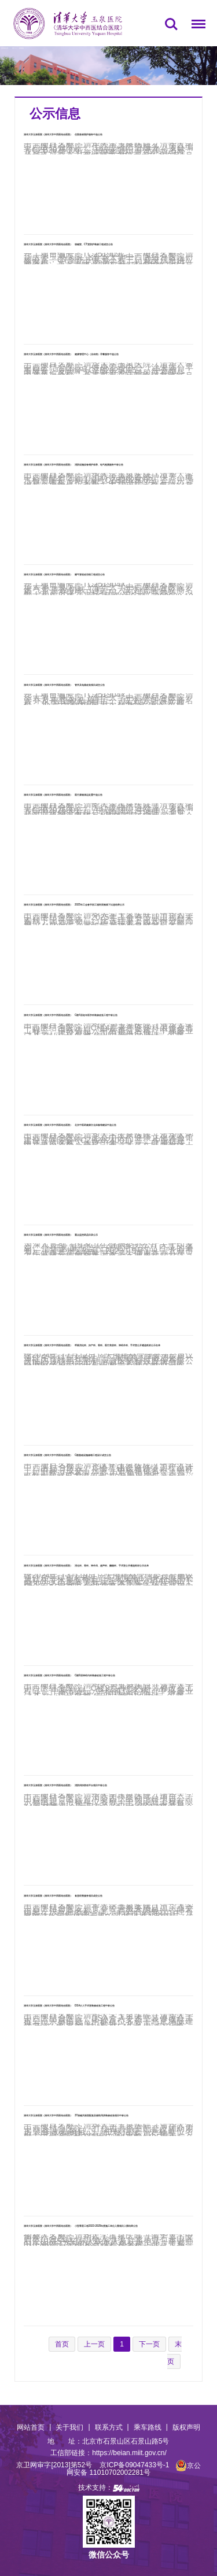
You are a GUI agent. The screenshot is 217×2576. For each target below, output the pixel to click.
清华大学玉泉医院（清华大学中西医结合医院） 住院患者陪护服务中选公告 (63, 134)
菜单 (195, 26)
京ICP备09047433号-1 (134, 2466)
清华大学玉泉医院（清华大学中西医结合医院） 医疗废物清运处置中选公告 (63, 794)
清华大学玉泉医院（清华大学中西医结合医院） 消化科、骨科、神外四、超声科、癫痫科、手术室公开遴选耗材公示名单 (86, 1565)
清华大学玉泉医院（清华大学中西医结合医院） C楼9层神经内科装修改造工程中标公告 (69, 1675)
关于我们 (69, 2427)
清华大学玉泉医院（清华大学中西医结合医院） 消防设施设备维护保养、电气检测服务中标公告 (73, 464)
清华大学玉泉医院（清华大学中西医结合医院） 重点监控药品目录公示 (61, 1234)
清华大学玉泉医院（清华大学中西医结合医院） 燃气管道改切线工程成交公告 (64, 574)
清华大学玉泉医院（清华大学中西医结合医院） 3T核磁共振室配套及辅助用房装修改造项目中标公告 (76, 2115)
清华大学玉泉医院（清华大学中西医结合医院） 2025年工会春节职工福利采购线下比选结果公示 (74, 904)
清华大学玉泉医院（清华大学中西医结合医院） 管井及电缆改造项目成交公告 (64, 684)
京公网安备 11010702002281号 (133, 2469)
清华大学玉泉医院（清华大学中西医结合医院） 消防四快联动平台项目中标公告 (65, 1785)
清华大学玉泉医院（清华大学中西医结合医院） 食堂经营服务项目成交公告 (63, 1895)
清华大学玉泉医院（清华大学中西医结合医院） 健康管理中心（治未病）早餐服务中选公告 (71, 354)
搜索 (171, 24)
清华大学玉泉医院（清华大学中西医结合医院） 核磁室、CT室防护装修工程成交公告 (68, 244)
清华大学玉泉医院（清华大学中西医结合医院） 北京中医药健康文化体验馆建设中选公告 (70, 1124)
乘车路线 (147, 2427)
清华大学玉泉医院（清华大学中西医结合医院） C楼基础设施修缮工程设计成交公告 (67, 1455)
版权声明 (186, 2427)
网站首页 (31, 2427)
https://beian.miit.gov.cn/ (129, 2453)
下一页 (149, 2344)
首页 (13, 48)
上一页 (94, 2344)
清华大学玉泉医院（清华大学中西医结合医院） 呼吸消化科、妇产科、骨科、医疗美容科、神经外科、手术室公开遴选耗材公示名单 (92, 1345)
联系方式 (109, 2427)
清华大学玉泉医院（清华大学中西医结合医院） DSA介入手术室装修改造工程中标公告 (69, 2005)
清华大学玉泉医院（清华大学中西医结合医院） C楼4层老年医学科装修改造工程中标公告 (70, 1015)
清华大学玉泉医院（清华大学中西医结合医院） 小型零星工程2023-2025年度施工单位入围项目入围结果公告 (81, 2225)
